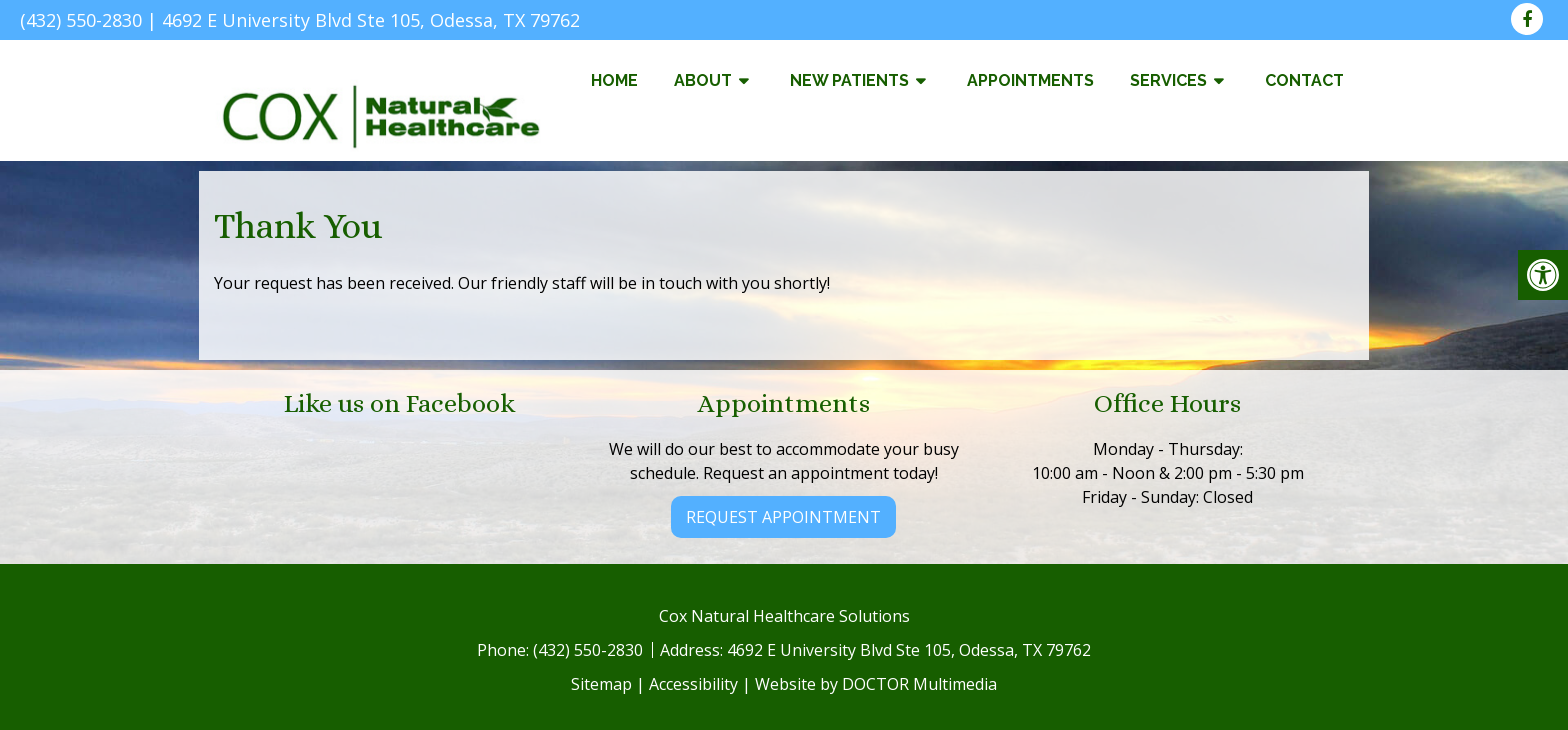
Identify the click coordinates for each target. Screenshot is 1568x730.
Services (1168, 80)
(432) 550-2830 (81, 20)
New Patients (849, 80)
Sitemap (601, 684)
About (703, 80)
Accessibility (693, 684)
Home (614, 80)
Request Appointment (783, 517)
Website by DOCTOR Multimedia (876, 684)
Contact (1304, 80)
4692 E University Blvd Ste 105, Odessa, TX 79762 (371, 20)
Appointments (1030, 80)
